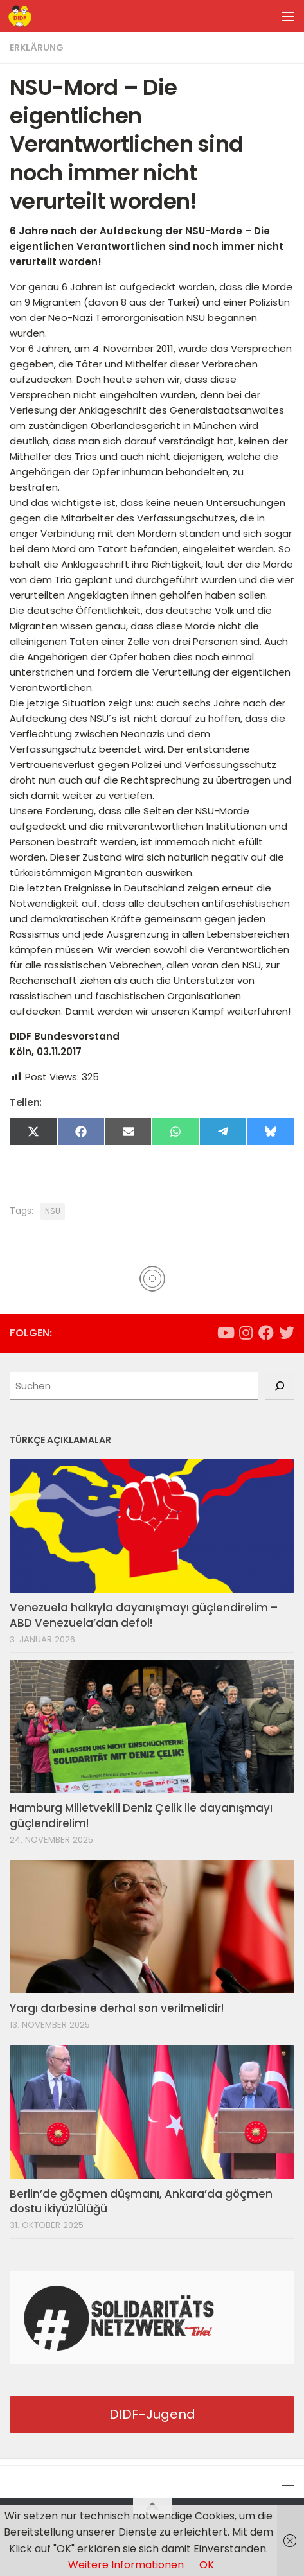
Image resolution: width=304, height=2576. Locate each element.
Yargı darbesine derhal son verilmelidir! (117, 2008)
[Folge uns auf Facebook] (266, 1332)
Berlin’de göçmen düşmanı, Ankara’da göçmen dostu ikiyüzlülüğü (141, 2201)
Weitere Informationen (126, 2564)
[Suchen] (279, 1386)
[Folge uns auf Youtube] (225, 1332)
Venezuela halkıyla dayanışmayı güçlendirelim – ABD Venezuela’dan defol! (144, 1615)
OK (206, 2564)
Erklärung (37, 47)
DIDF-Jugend (152, 2414)
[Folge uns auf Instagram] (245, 1332)
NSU (52, 1210)
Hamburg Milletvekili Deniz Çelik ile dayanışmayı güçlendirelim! (141, 1815)
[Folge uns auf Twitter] (286, 1332)
